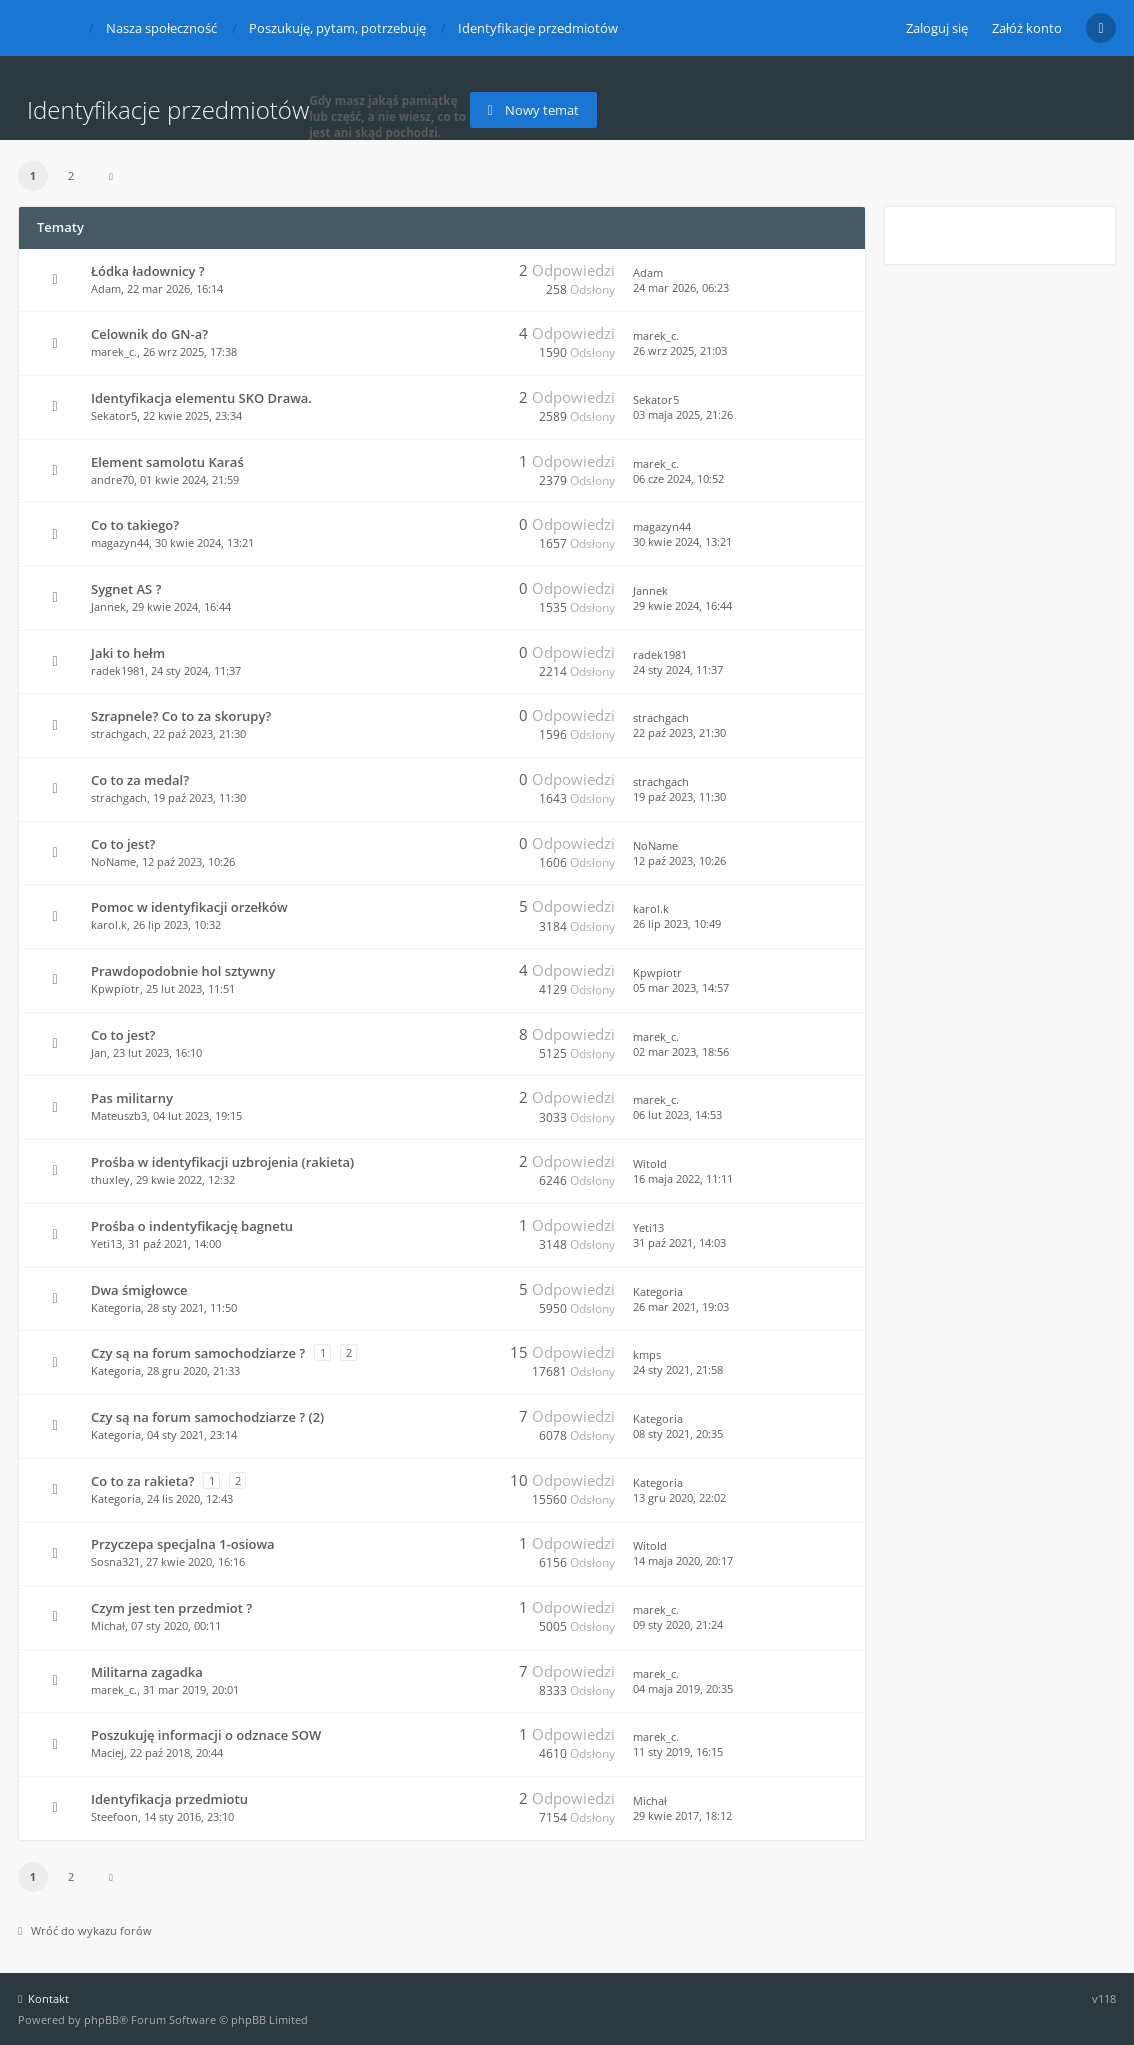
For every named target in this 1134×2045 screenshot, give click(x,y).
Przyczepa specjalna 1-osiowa (183, 1544)
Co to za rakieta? (142, 1481)
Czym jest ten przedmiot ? (171, 1608)
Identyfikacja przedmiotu (169, 1799)
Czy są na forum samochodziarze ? (198, 1353)
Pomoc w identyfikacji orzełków (189, 907)
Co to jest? (123, 844)
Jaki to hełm (128, 653)
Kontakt (43, 1998)
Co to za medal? (140, 780)
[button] (111, 176)
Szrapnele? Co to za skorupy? (181, 716)
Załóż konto (1027, 28)
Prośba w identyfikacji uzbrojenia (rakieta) (222, 1162)
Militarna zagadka (147, 1672)
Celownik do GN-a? (149, 334)
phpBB (101, 2019)
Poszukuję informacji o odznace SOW (206, 1735)
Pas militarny (132, 1098)
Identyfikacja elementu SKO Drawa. (201, 398)
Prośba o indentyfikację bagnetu (192, 1226)
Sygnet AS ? (126, 589)
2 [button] (71, 175)
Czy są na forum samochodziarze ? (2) (207, 1417)
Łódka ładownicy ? (148, 271)
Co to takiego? (135, 525)
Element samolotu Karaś (167, 462)
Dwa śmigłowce (139, 1290)
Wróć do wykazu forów (85, 1930)
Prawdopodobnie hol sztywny (183, 971)
